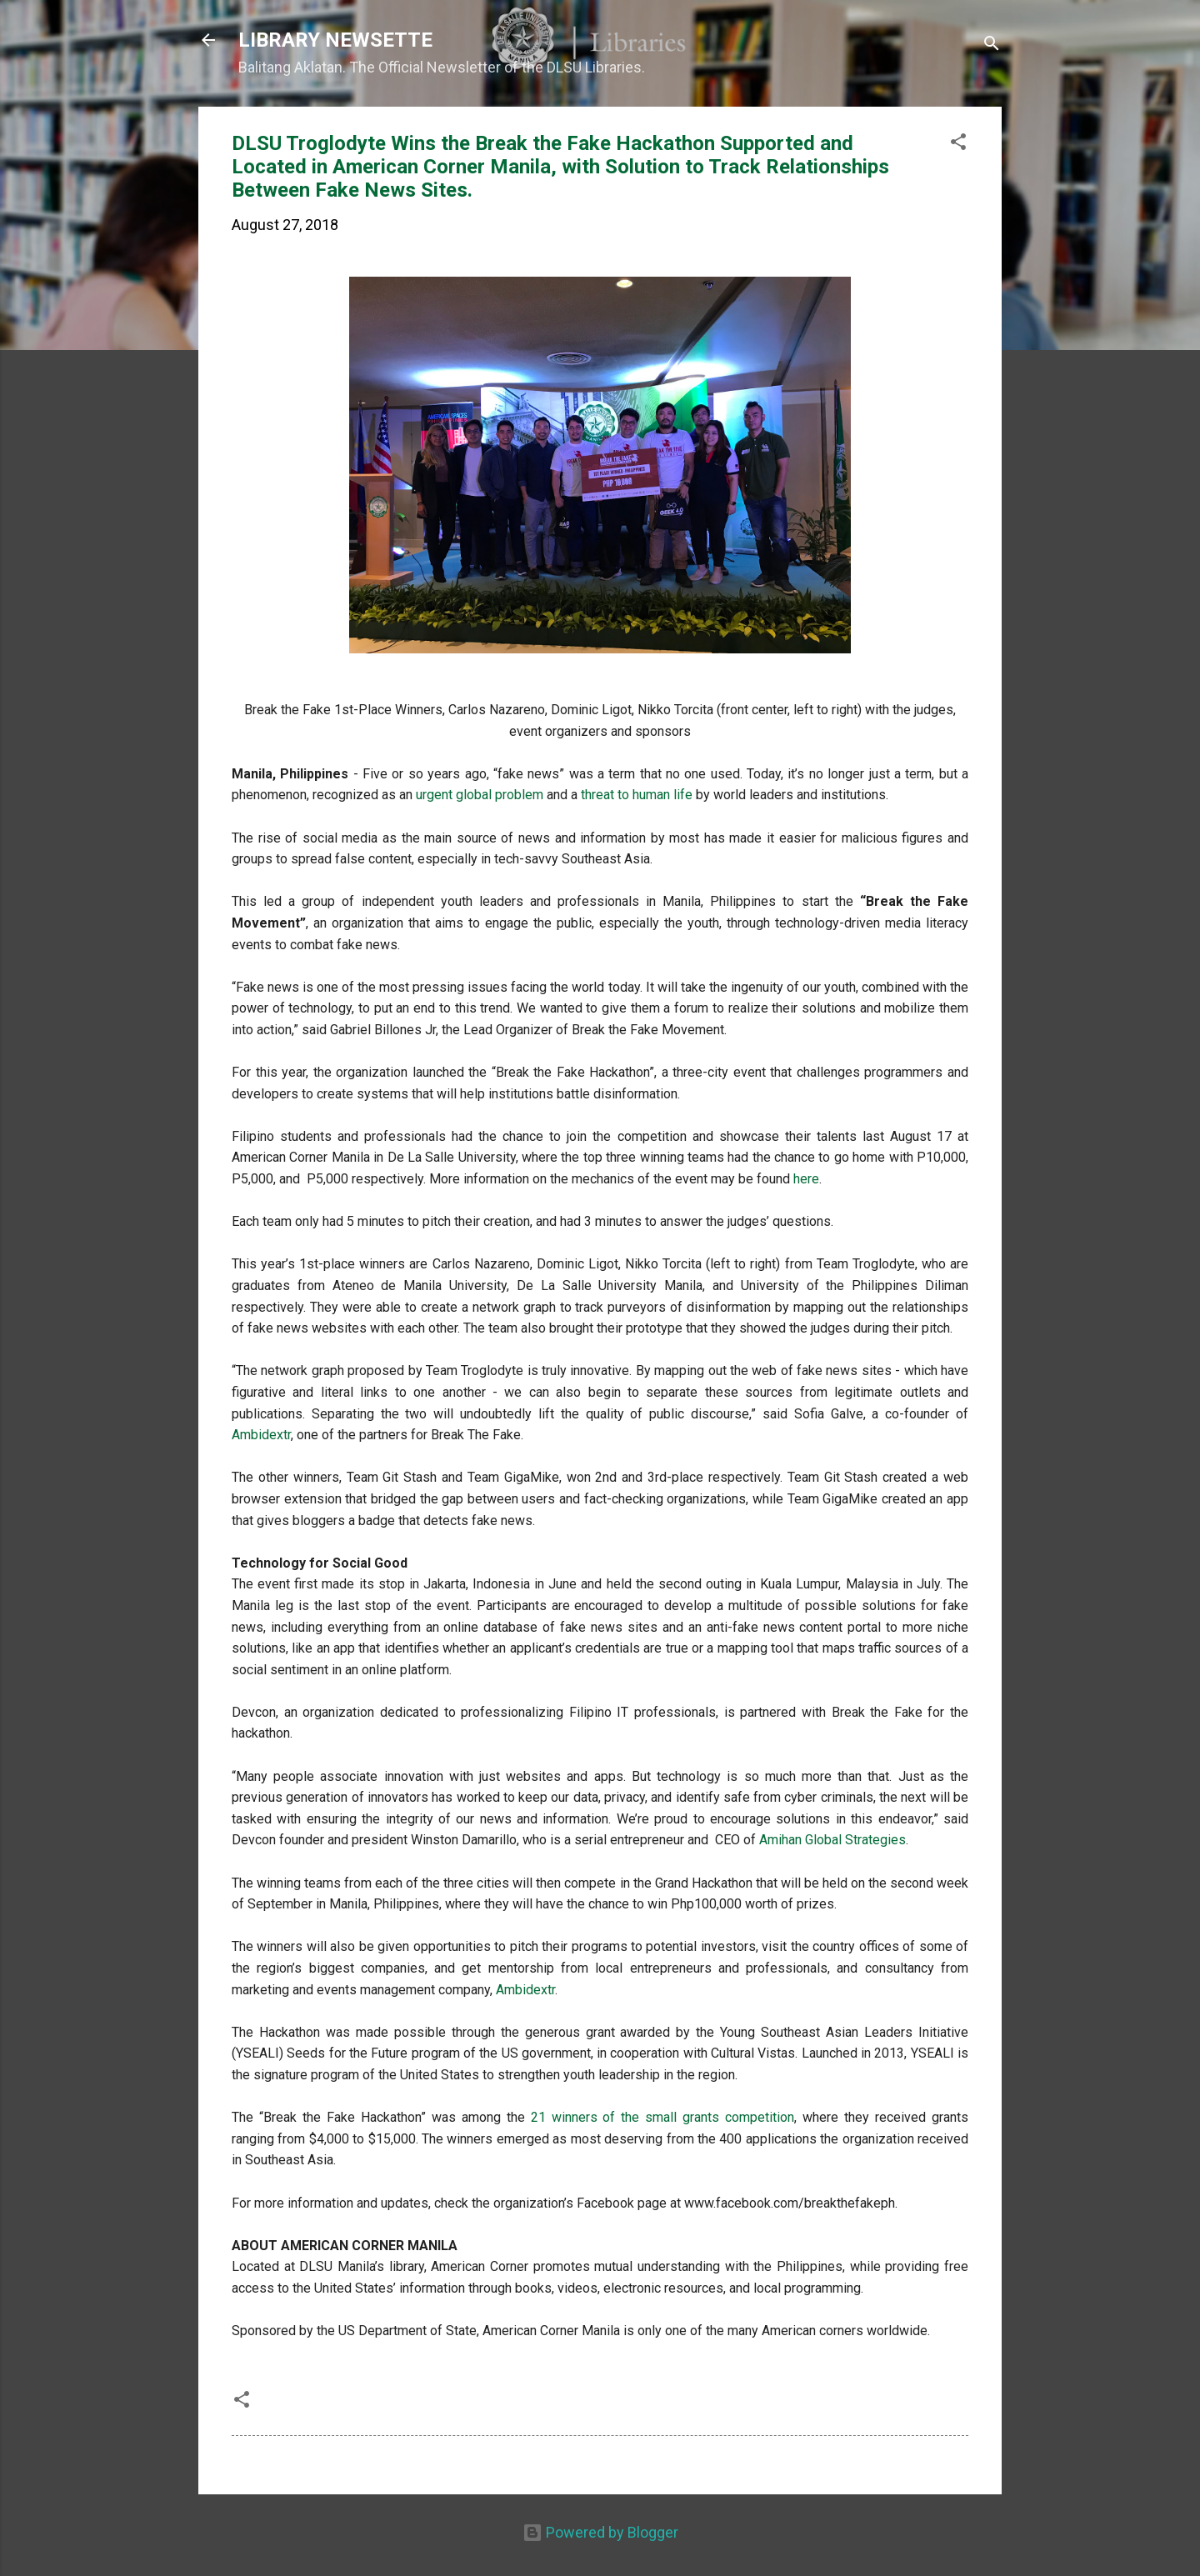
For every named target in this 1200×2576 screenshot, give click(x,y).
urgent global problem (479, 795)
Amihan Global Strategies (832, 1840)
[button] (958, 144)
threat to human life (636, 795)
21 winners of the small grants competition (663, 2117)
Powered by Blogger (600, 2532)
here (806, 1179)
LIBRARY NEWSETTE (335, 40)
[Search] (992, 45)
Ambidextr (261, 1435)
